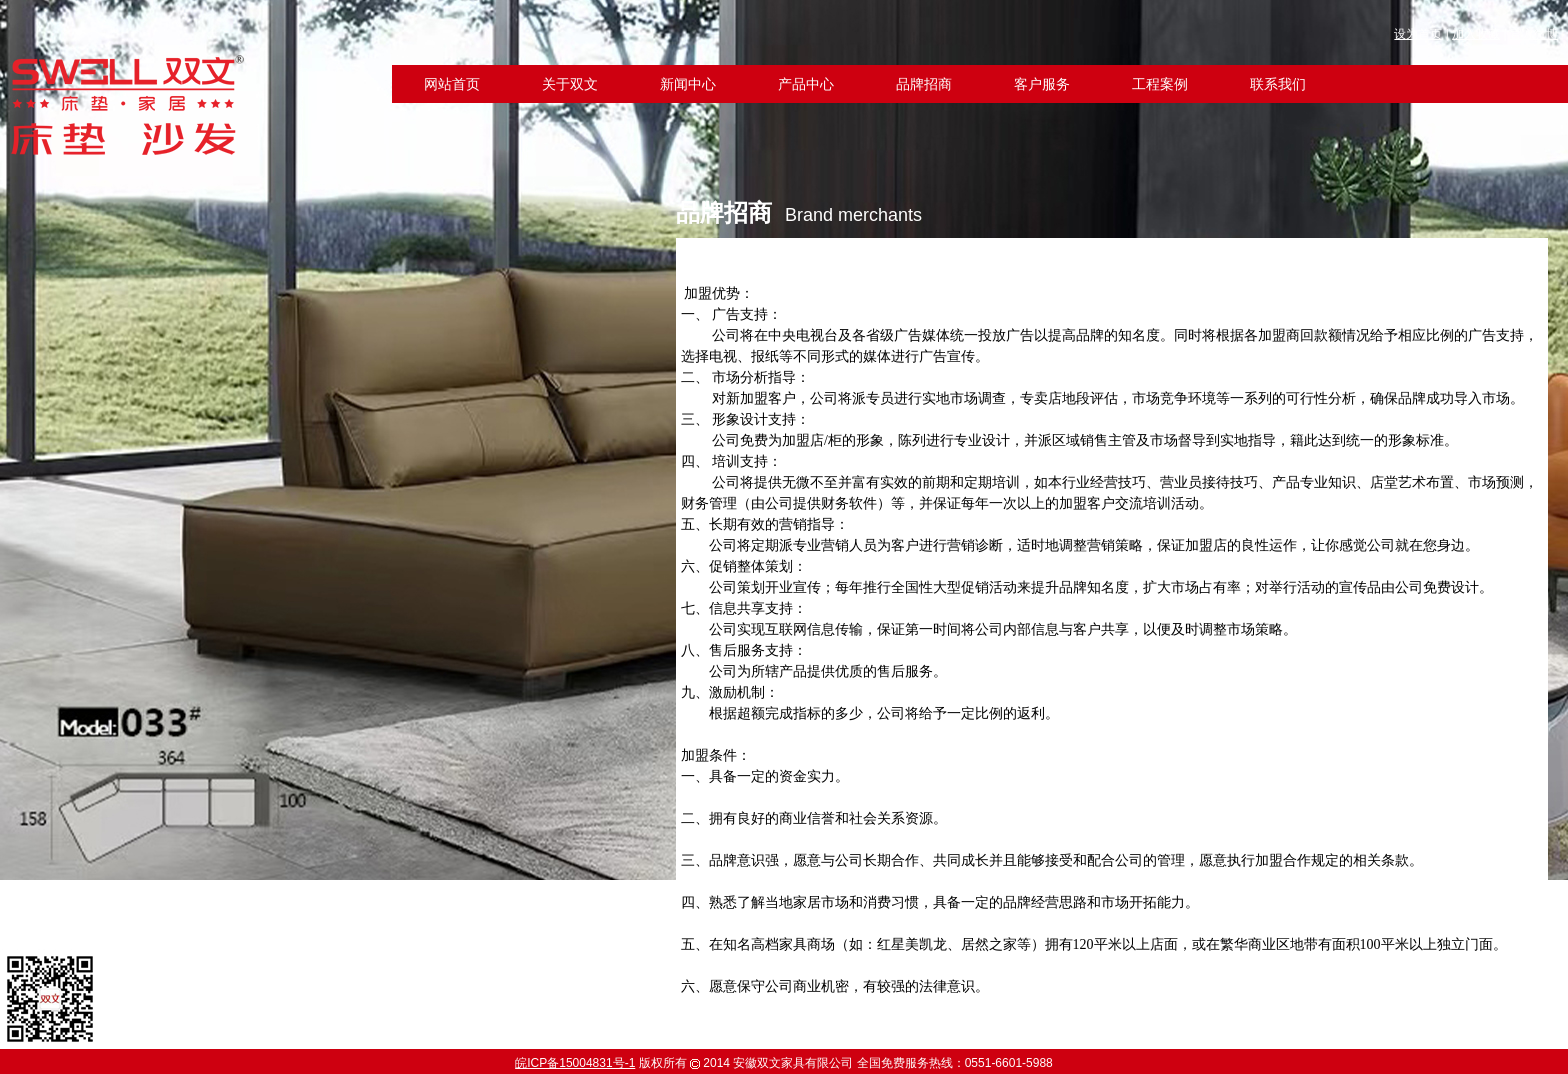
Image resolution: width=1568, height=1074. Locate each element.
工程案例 (1160, 84)
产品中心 (806, 84)
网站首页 (452, 84)
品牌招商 (924, 84)
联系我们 (1278, 84)
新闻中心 (688, 84)
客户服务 (1042, 84)
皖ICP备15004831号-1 (575, 1063)
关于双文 (570, 84)
